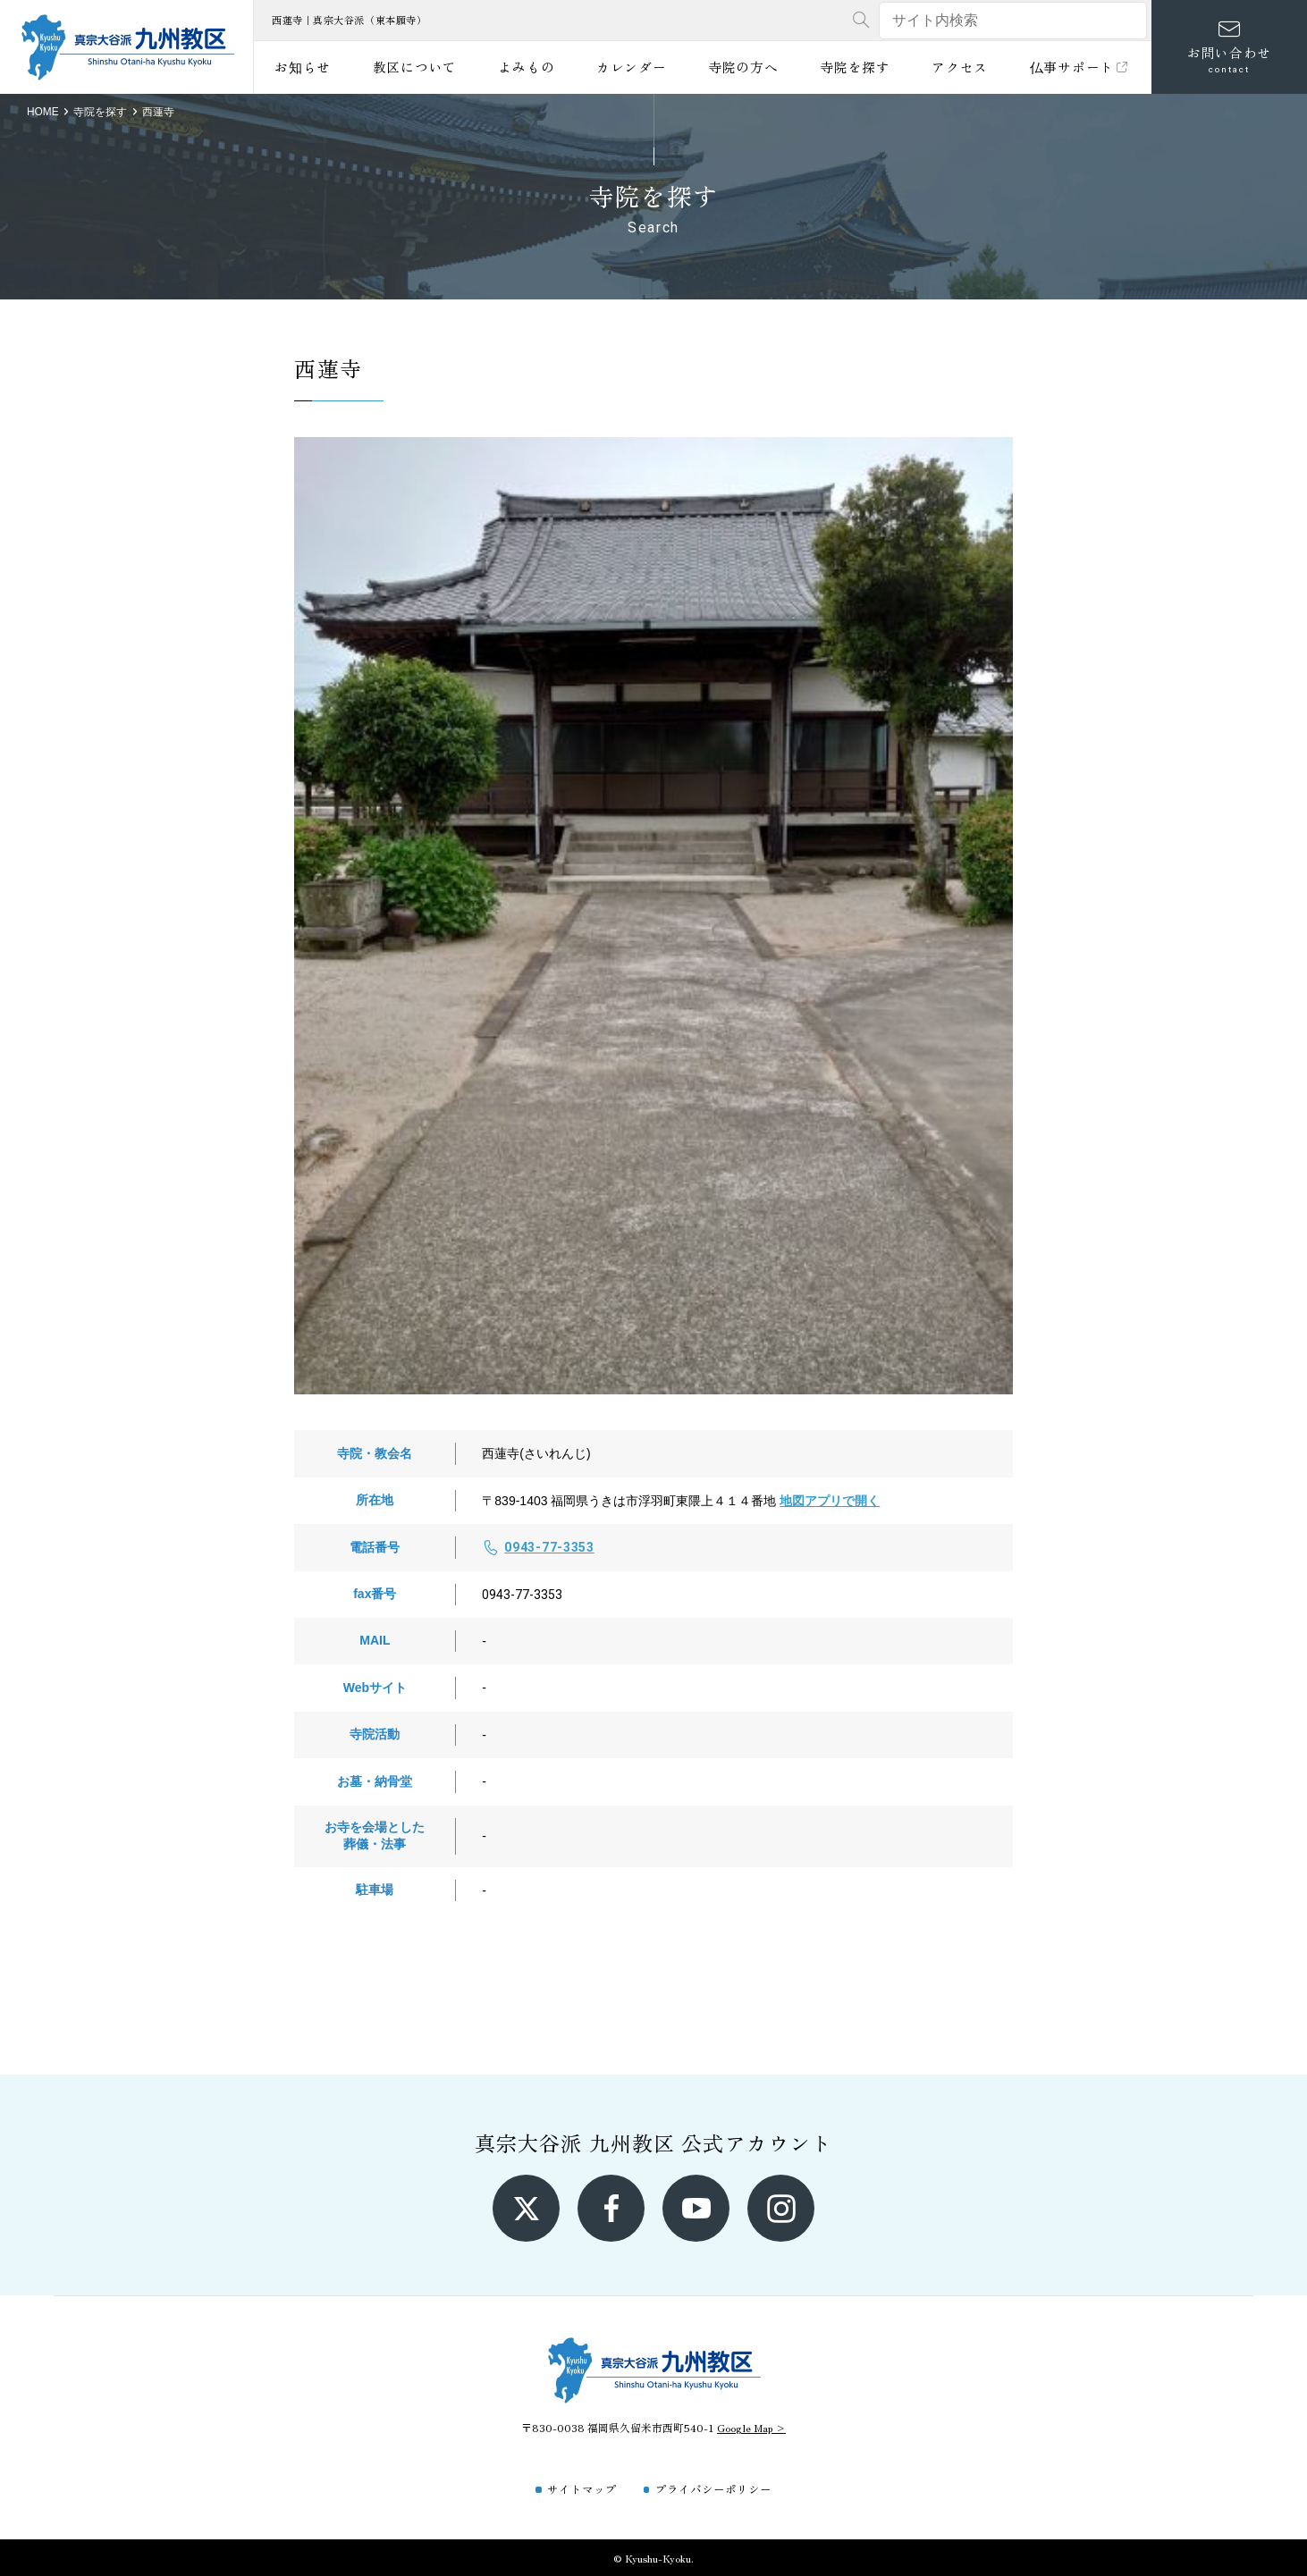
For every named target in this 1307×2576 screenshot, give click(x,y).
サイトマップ (582, 2488)
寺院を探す (855, 66)
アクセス (960, 66)
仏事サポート (1080, 66)
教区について (415, 66)
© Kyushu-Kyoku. (653, 2557)
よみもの (526, 66)
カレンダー (631, 66)
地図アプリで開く (830, 1501)
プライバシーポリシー (713, 2488)
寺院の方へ (743, 66)
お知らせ (302, 66)
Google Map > (751, 2427)
